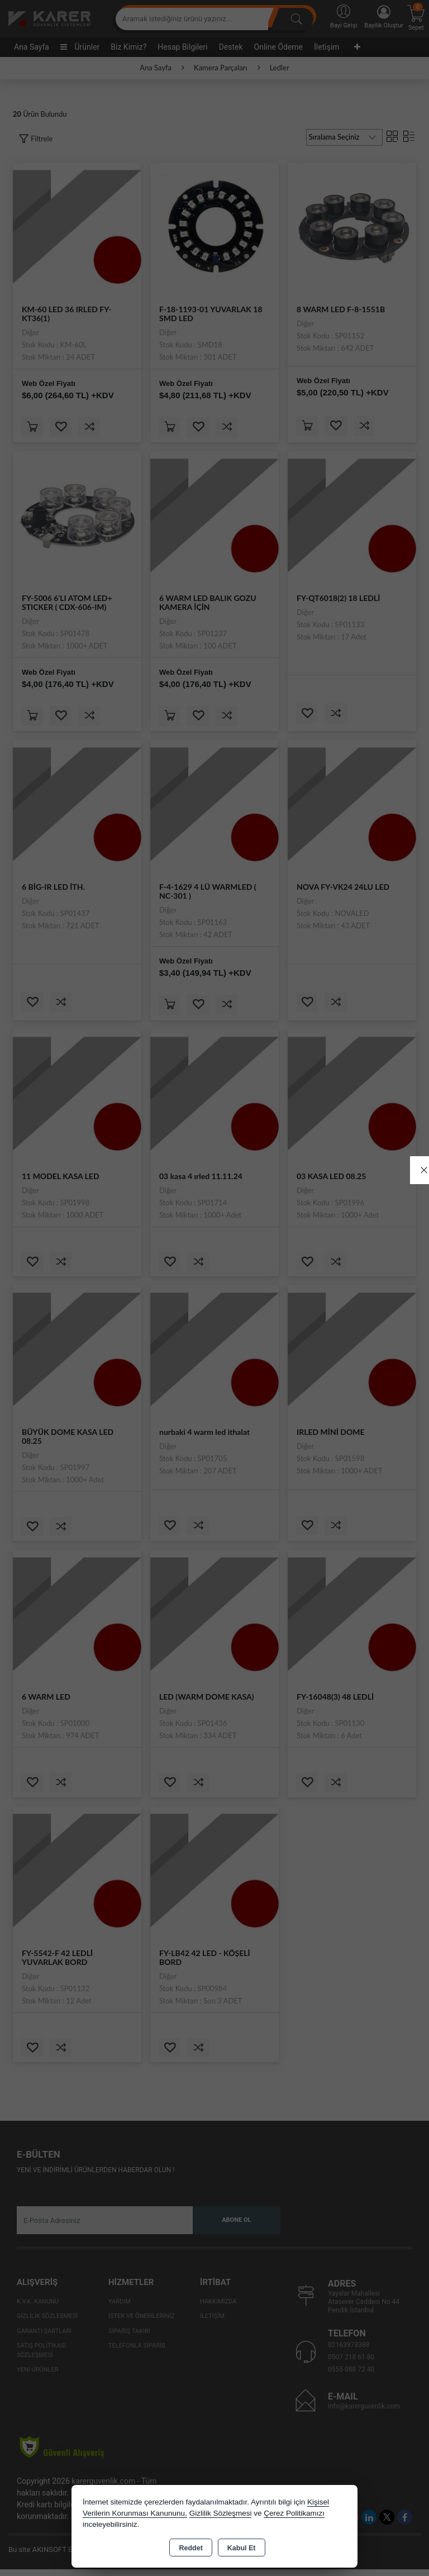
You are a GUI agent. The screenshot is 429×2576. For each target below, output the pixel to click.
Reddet (190, 2548)
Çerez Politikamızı (294, 2513)
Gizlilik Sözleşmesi (220, 2513)
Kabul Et (241, 2548)
